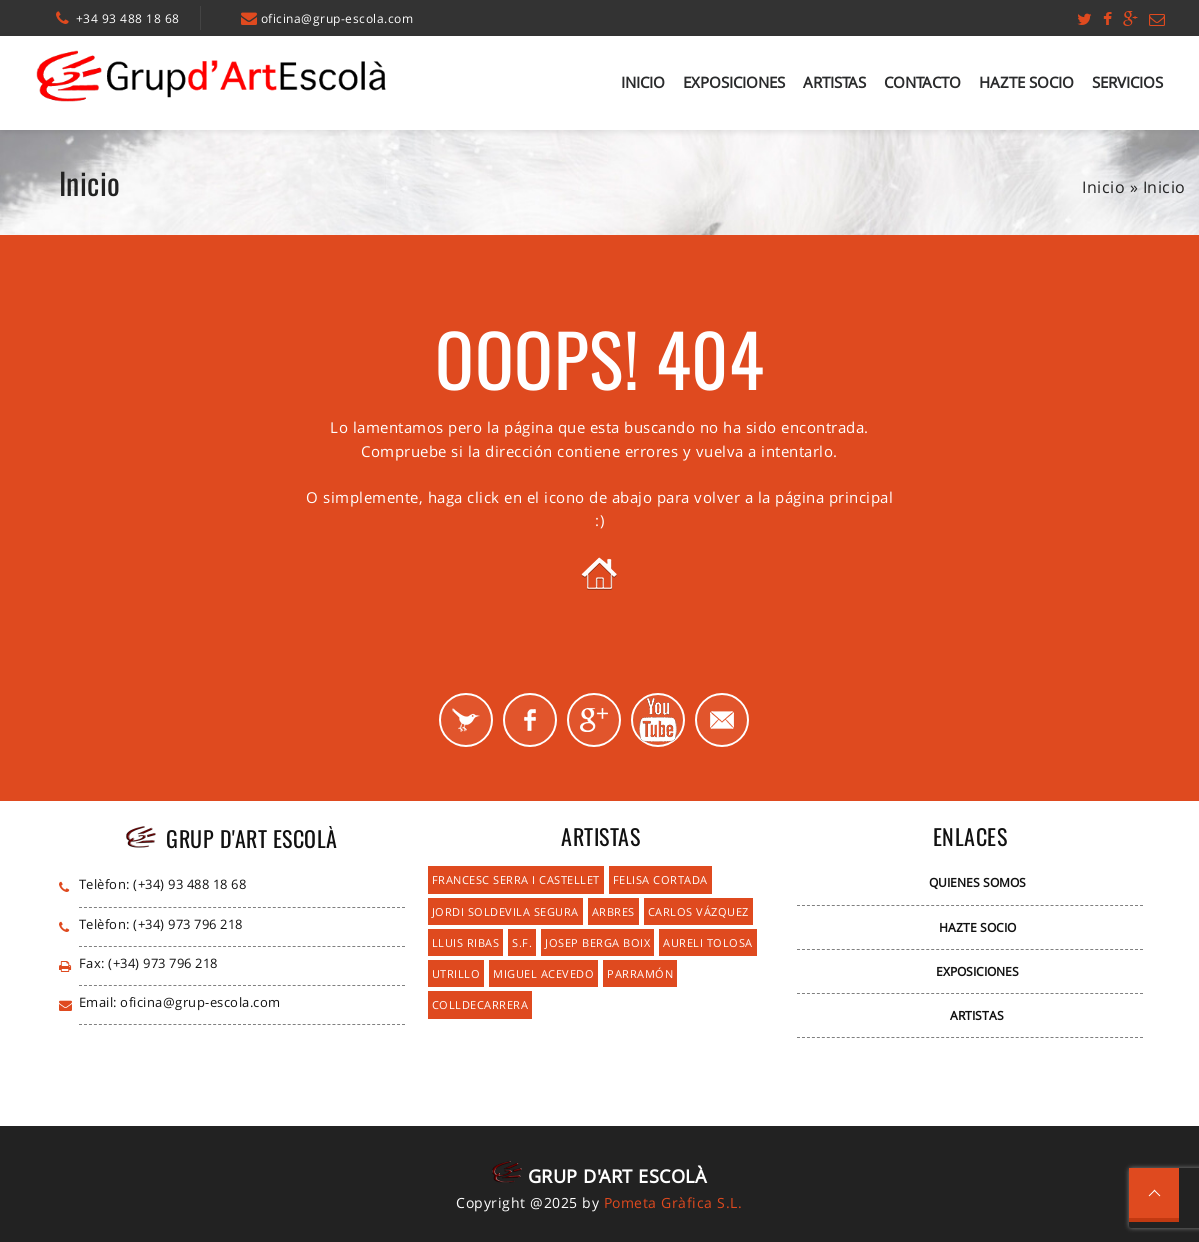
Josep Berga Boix (597, 942)
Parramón (640, 973)
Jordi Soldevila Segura (505, 911)
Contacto (922, 82)
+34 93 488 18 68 (128, 18)
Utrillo (456, 973)
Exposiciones (734, 82)
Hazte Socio (1026, 82)
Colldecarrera (480, 1004)
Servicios (1127, 82)
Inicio (643, 82)
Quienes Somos (977, 882)
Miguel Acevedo (543, 973)
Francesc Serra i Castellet (516, 879)
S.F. (522, 942)
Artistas (834, 82)
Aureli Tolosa (708, 942)
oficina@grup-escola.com (337, 18)
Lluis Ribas (466, 942)
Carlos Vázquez (698, 911)
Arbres (613, 911)
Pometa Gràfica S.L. (673, 1202)
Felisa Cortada (660, 879)
